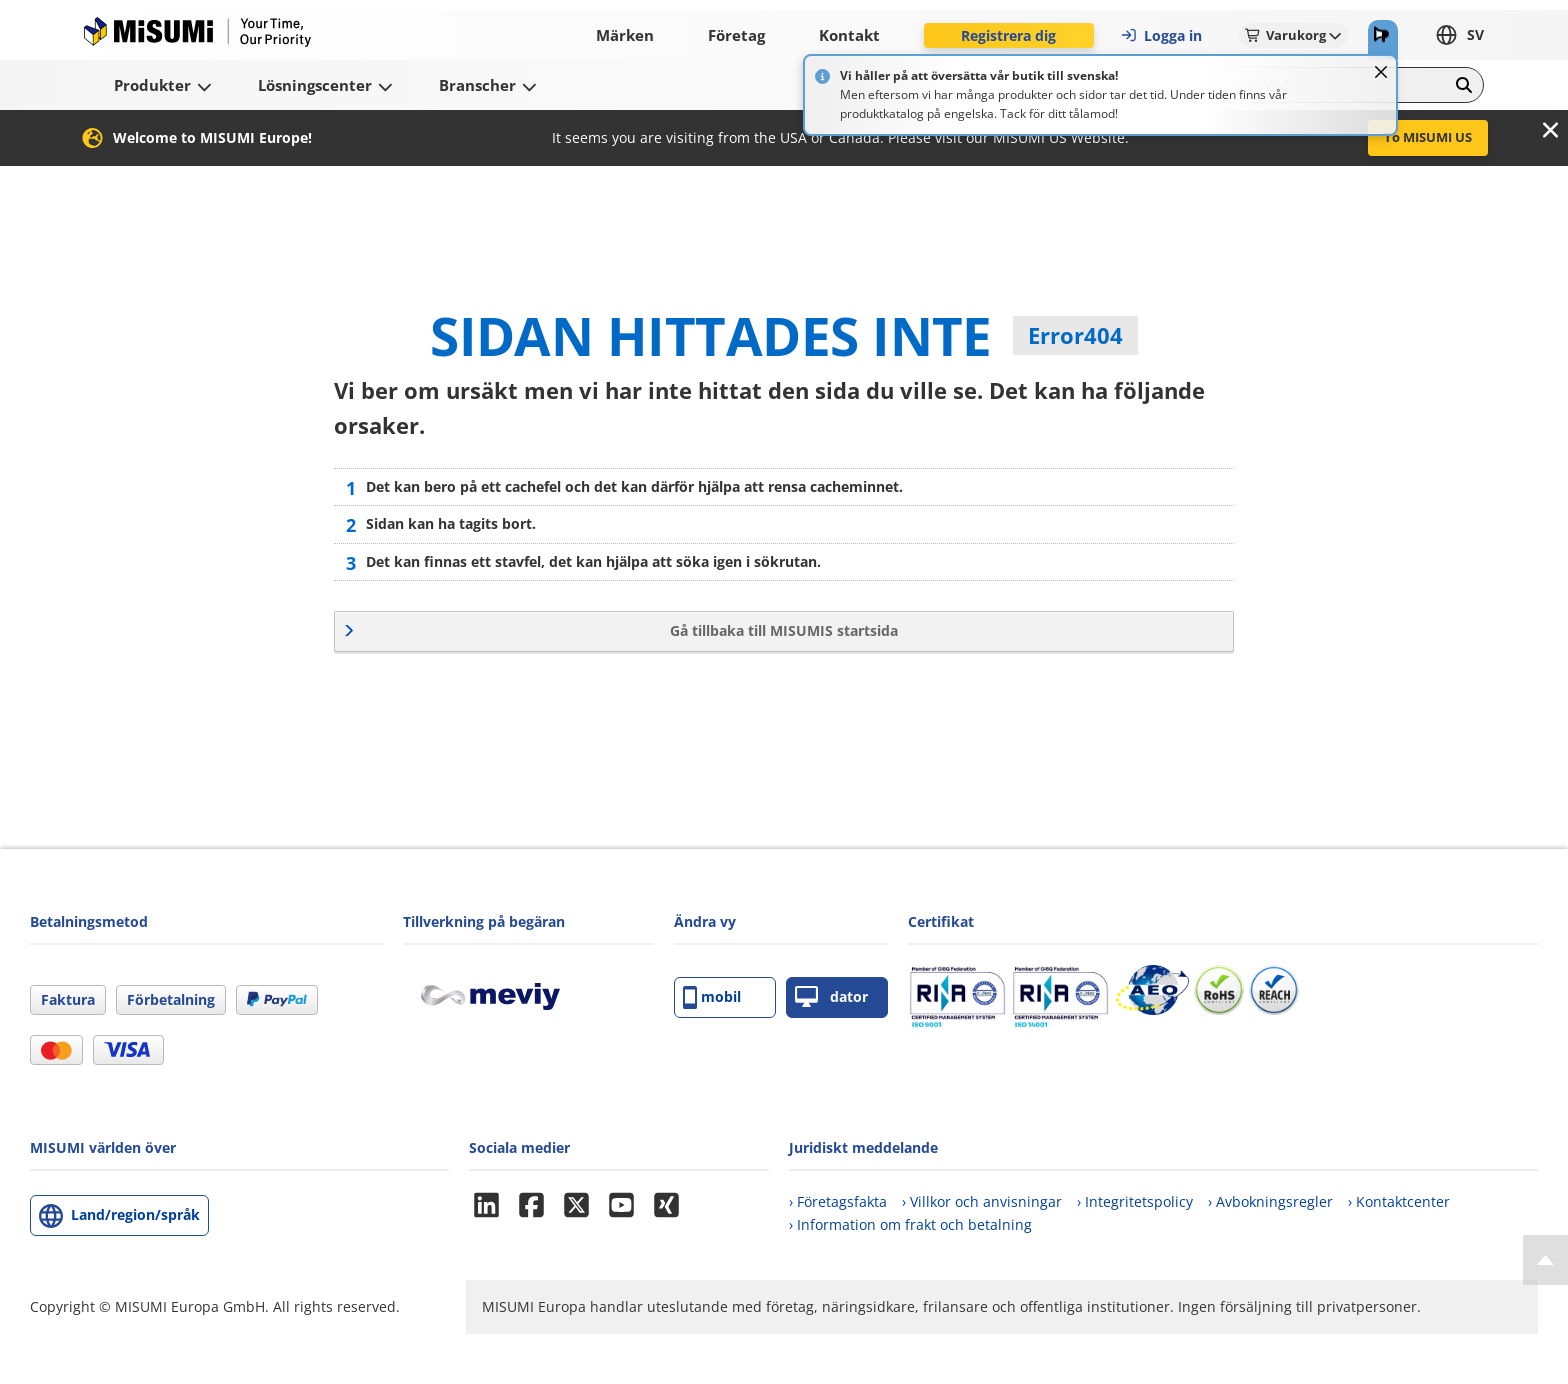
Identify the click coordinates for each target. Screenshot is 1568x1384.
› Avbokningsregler (1270, 1201)
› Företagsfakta (838, 1201)
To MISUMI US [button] (1428, 137)
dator (831, 997)
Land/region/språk (135, 1214)
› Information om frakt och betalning (910, 1224)
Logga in (1161, 35)
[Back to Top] (1545, 1260)
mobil (712, 997)
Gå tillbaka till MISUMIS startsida (784, 630)
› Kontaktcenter (1399, 1201)
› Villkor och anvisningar (982, 1201)
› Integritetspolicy (1135, 1201)
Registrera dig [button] (1008, 35)
